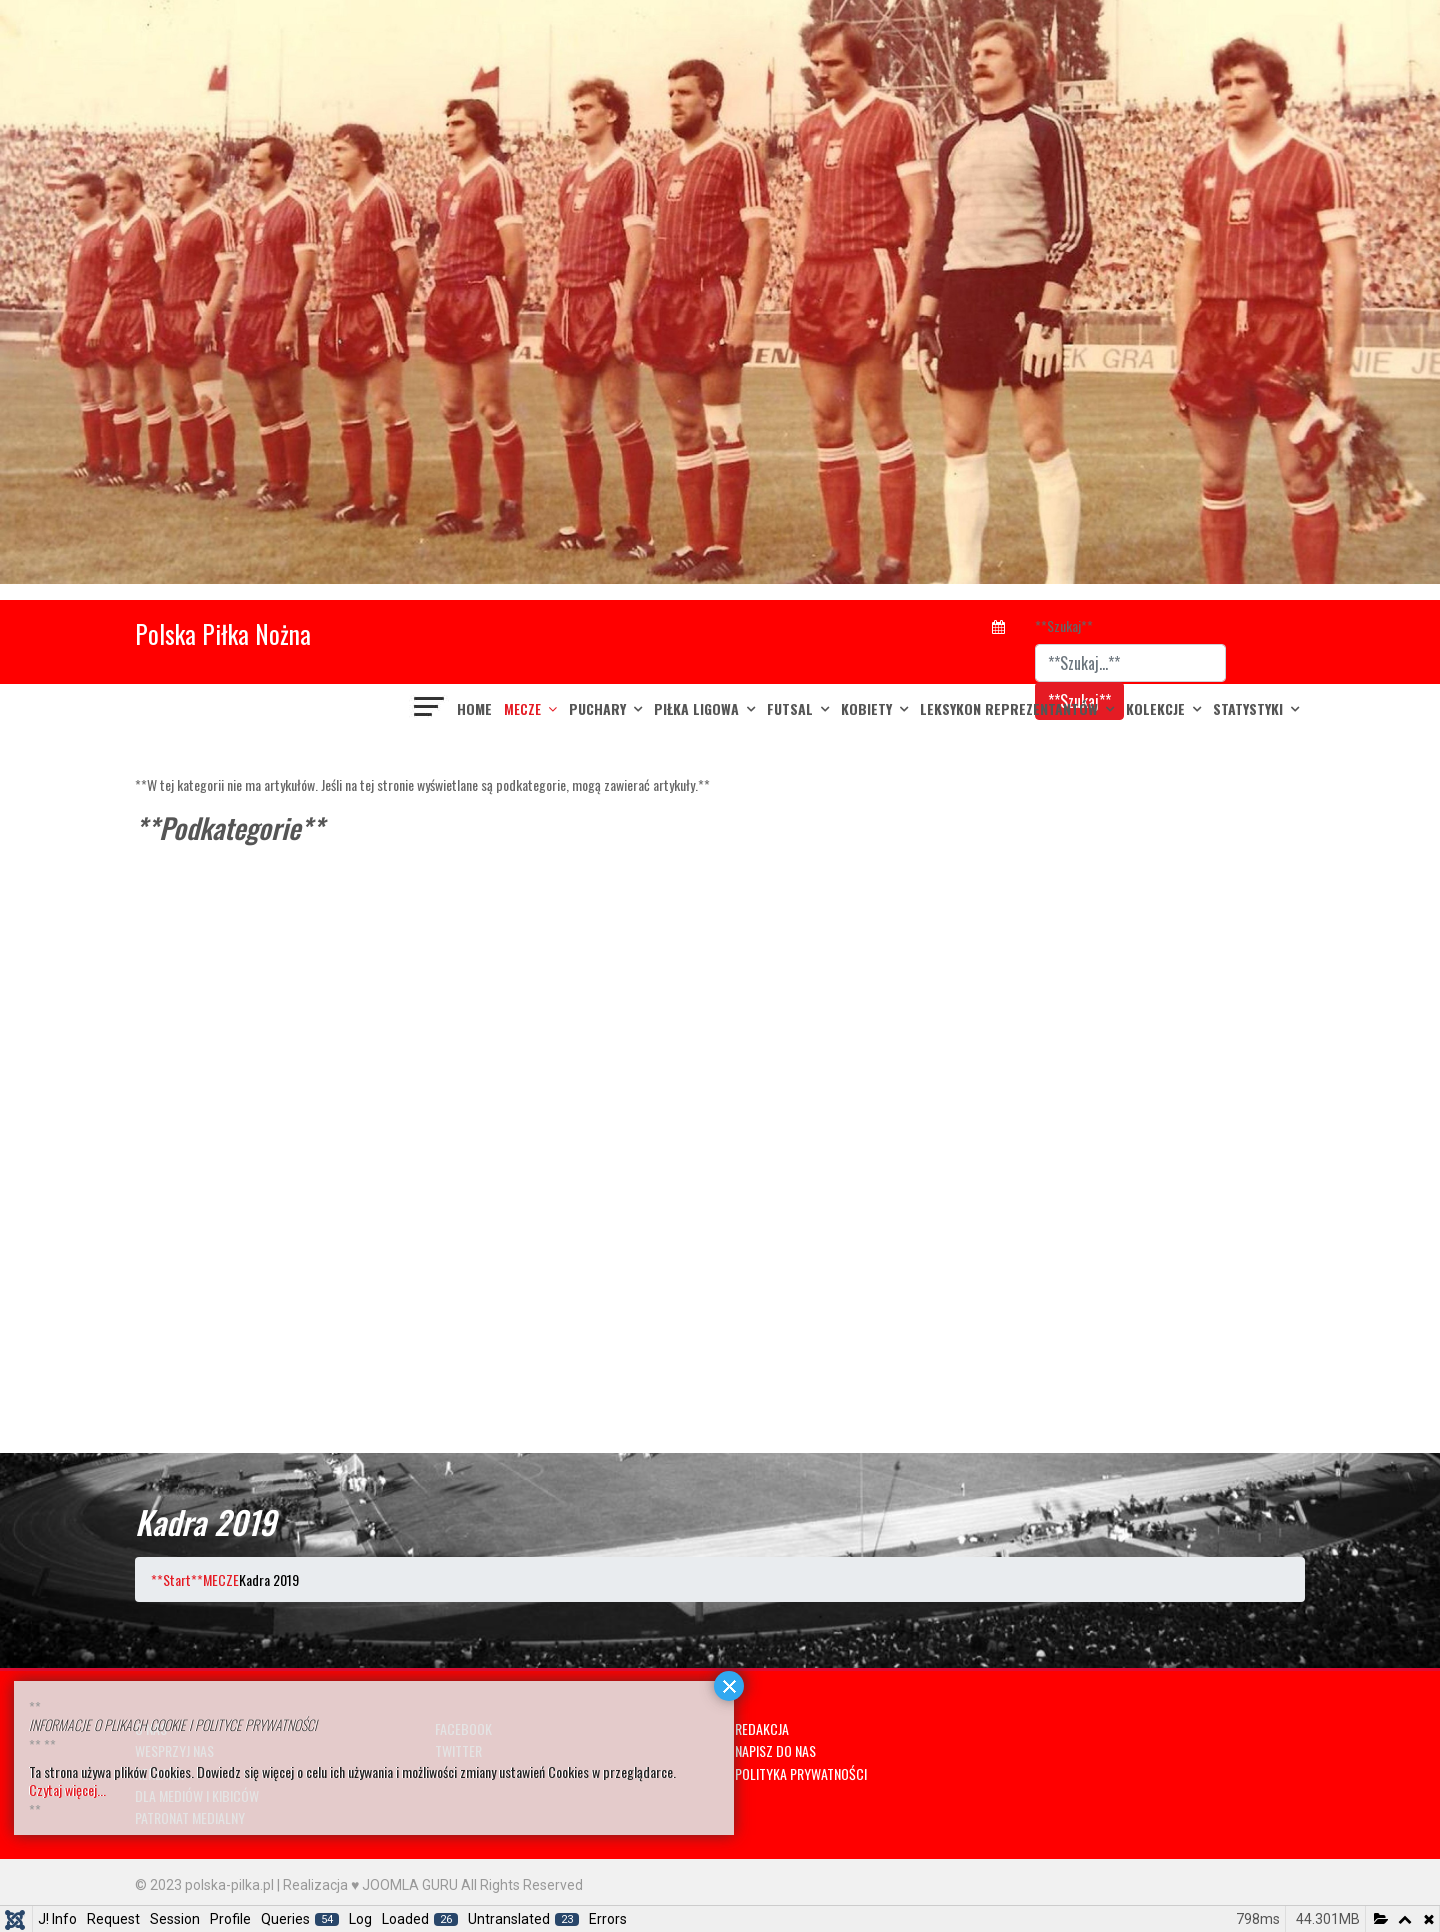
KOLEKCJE (1155, 708)
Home (474, 708)
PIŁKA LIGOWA (696, 708)
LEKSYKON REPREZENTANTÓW (1009, 708)
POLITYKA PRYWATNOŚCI (801, 1773)
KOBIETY (866, 708)
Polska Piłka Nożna (223, 633)
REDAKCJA (762, 1728)
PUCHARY (597, 708)
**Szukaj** (1064, 625)
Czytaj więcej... (67, 1789)
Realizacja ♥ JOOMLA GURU (370, 1885)
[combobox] (1130, 663)
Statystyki (1248, 708)
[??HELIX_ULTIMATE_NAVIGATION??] (430, 709)
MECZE (522, 708)
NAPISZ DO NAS (775, 1750)
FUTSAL (790, 708)
